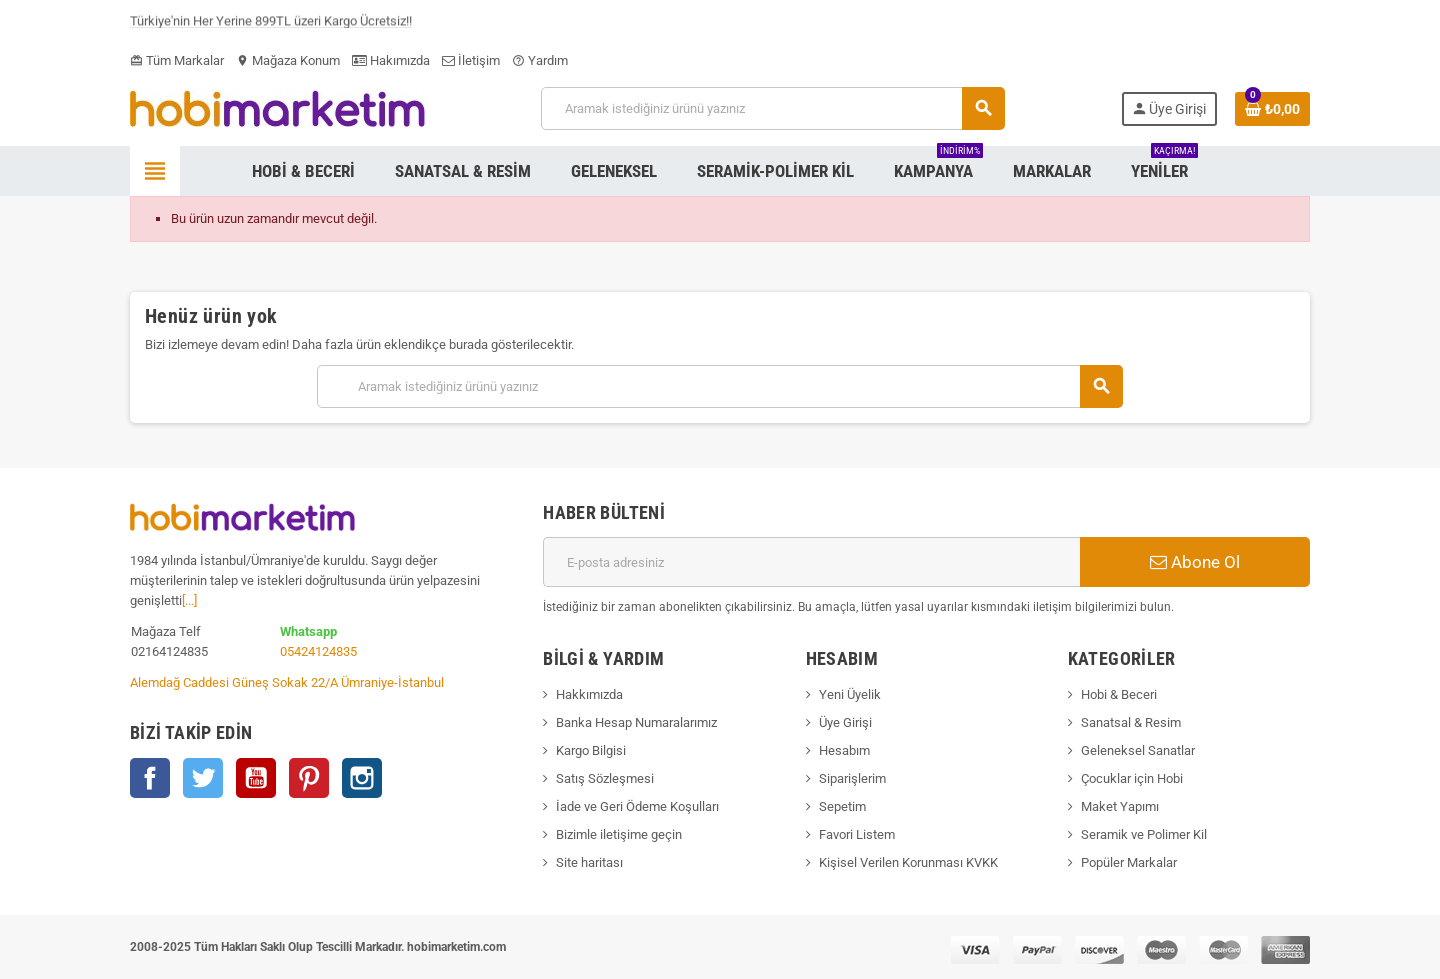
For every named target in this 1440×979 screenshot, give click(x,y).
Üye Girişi (845, 722)
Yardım (540, 60)
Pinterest (309, 778)
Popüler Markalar (1129, 862)
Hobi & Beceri (1119, 694)
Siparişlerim (852, 778)
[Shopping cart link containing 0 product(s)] (1272, 109)
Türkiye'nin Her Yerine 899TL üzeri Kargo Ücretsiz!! (271, 24)
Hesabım (844, 750)
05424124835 (318, 651)
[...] (189, 600)
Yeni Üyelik (850, 694)
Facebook (150, 778)
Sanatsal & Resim (1131, 722)
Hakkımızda (589, 694)
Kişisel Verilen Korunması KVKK (908, 862)
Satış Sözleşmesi (605, 778)
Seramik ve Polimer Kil (1144, 834)
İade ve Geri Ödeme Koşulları (637, 806)
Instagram (362, 778)
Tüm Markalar (177, 60)
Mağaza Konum (288, 60)
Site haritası (589, 862)
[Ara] (772, 108)
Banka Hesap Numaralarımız (636, 722)
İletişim (471, 60)
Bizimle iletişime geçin (619, 834)
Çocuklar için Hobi (1132, 778)
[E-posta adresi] (811, 562)
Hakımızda (391, 60)
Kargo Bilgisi (591, 750)
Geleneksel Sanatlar (1138, 750)
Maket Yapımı (1120, 806)
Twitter (203, 778)
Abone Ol (1195, 562)
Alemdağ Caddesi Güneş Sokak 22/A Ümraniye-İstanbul (287, 682)
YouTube (256, 778)
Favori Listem (857, 834)
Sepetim (842, 806)
